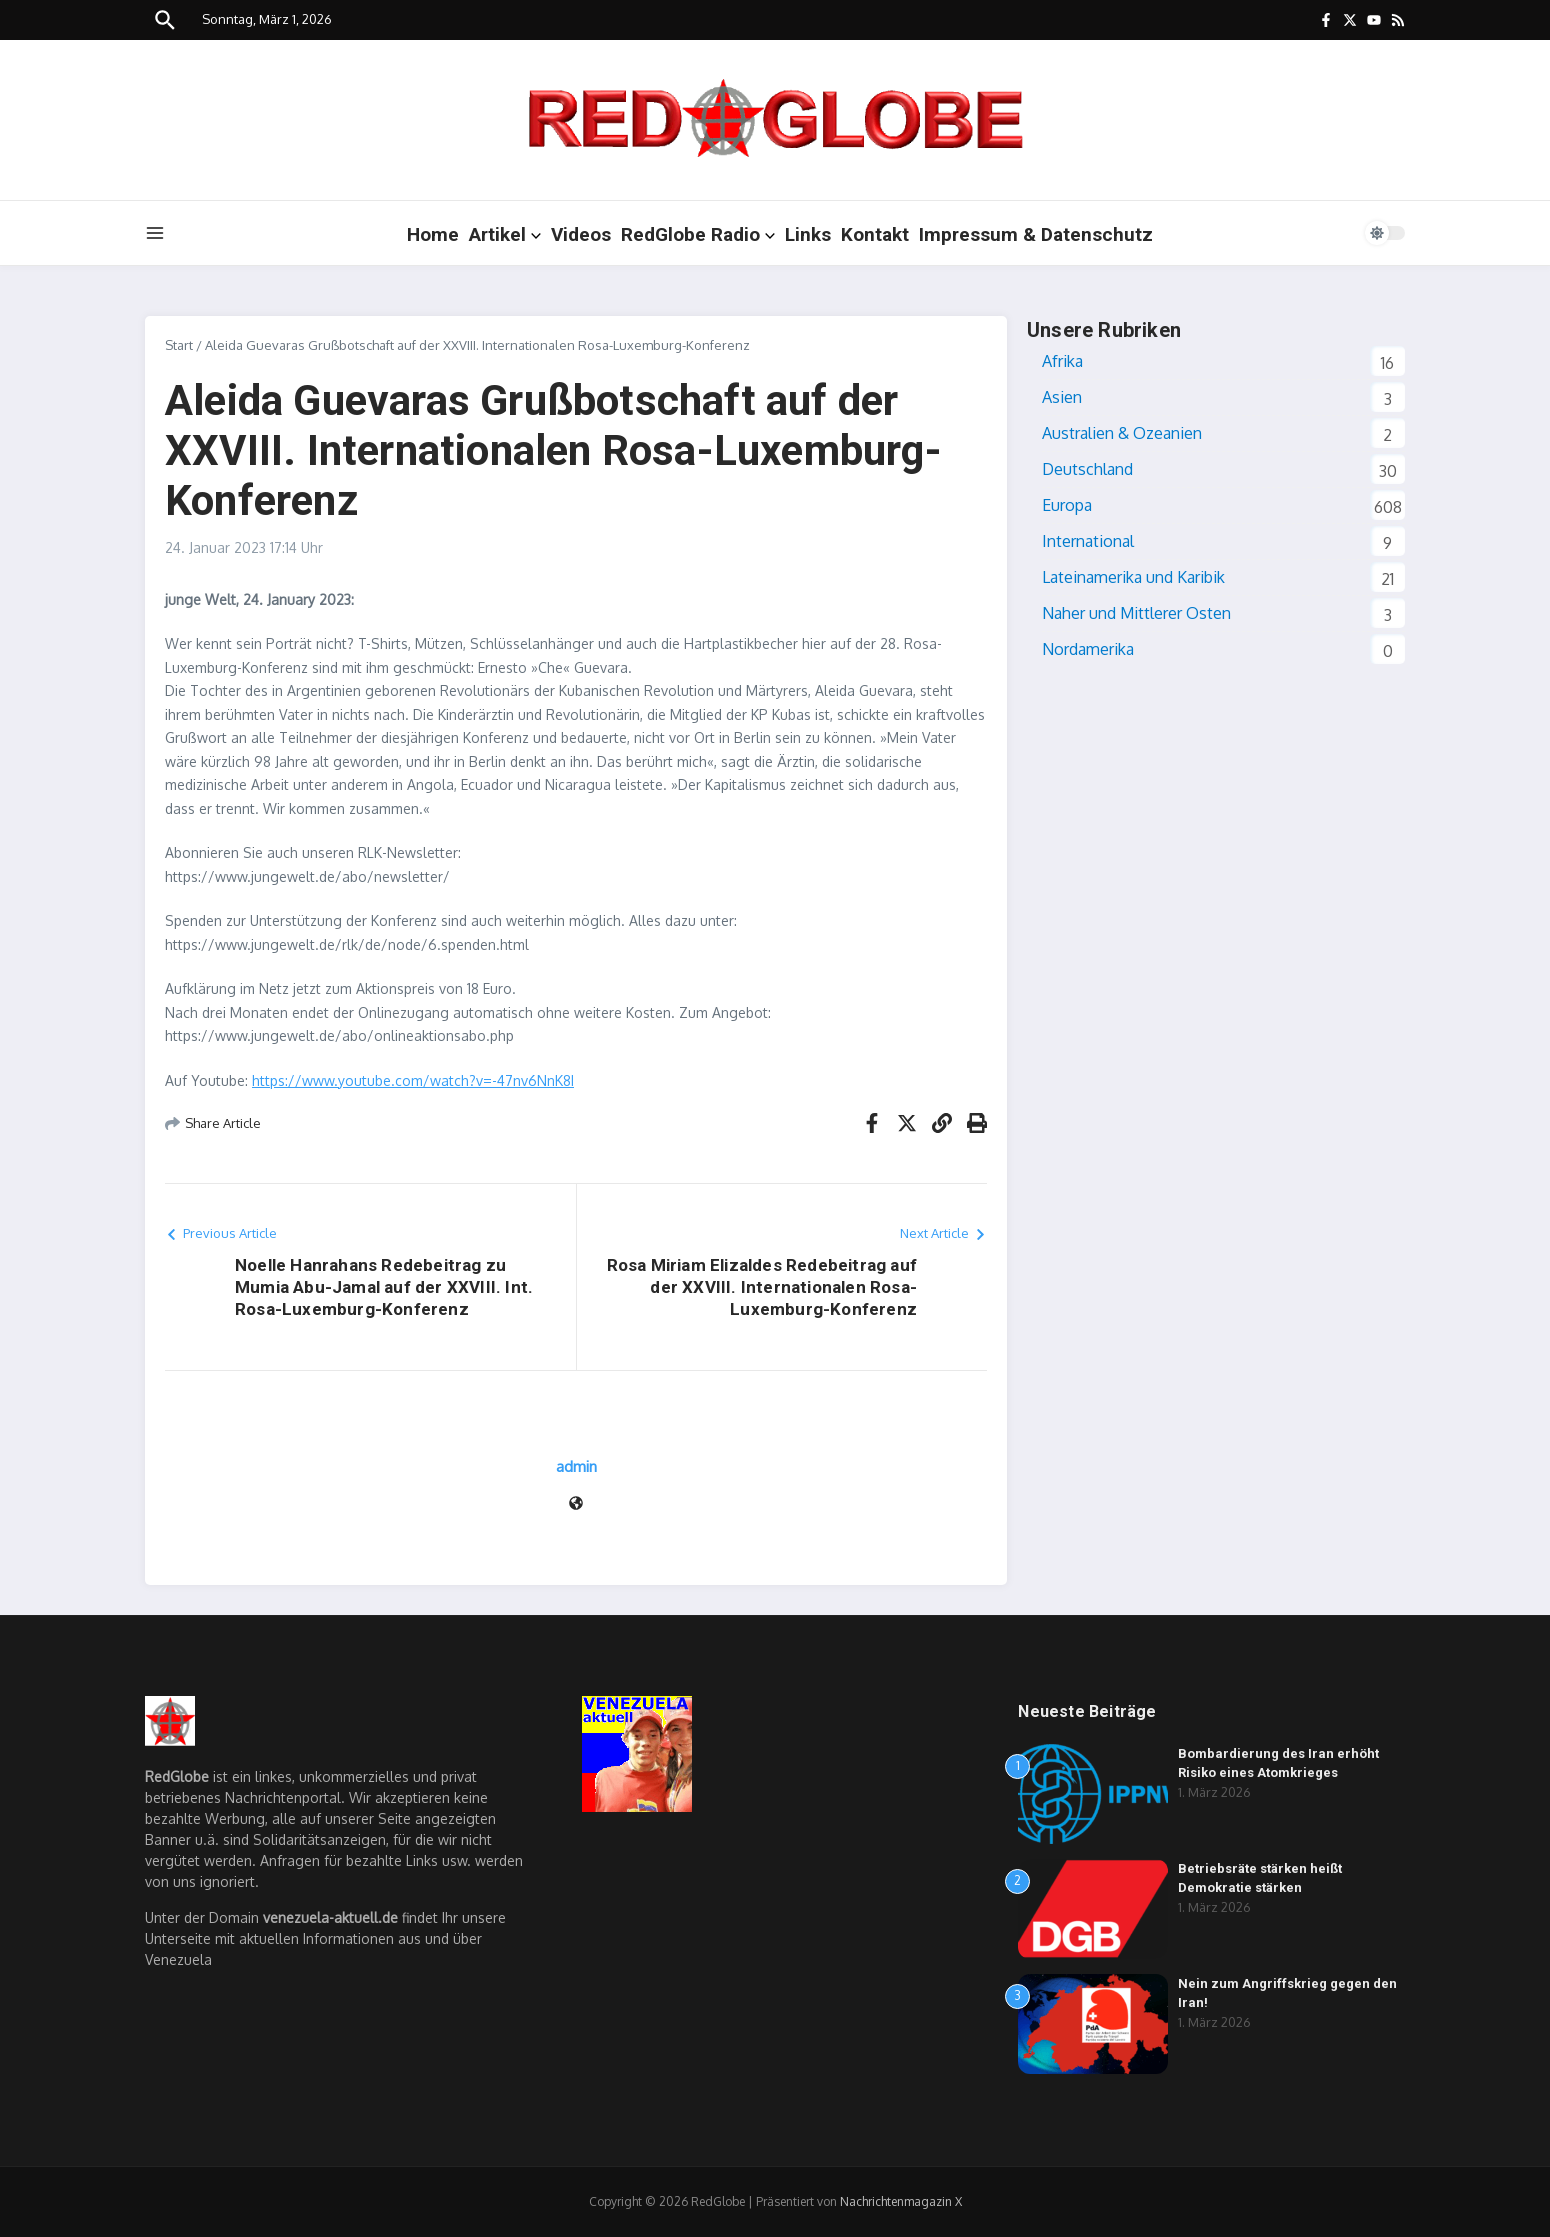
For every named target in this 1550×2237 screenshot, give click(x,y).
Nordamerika (1088, 649)
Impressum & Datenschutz (1036, 234)
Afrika (1062, 361)
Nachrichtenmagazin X (901, 2201)
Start (179, 345)
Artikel (505, 234)
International (1088, 541)
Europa (1067, 505)
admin (576, 1466)
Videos (581, 234)
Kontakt (875, 234)
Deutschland (1087, 469)
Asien (1062, 397)
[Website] (576, 1504)
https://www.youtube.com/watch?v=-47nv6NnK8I (413, 1080)
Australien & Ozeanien (1122, 433)
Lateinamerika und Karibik (1133, 577)
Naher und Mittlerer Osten (1136, 613)
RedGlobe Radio (698, 234)
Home (433, 234)
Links (808, 234)
